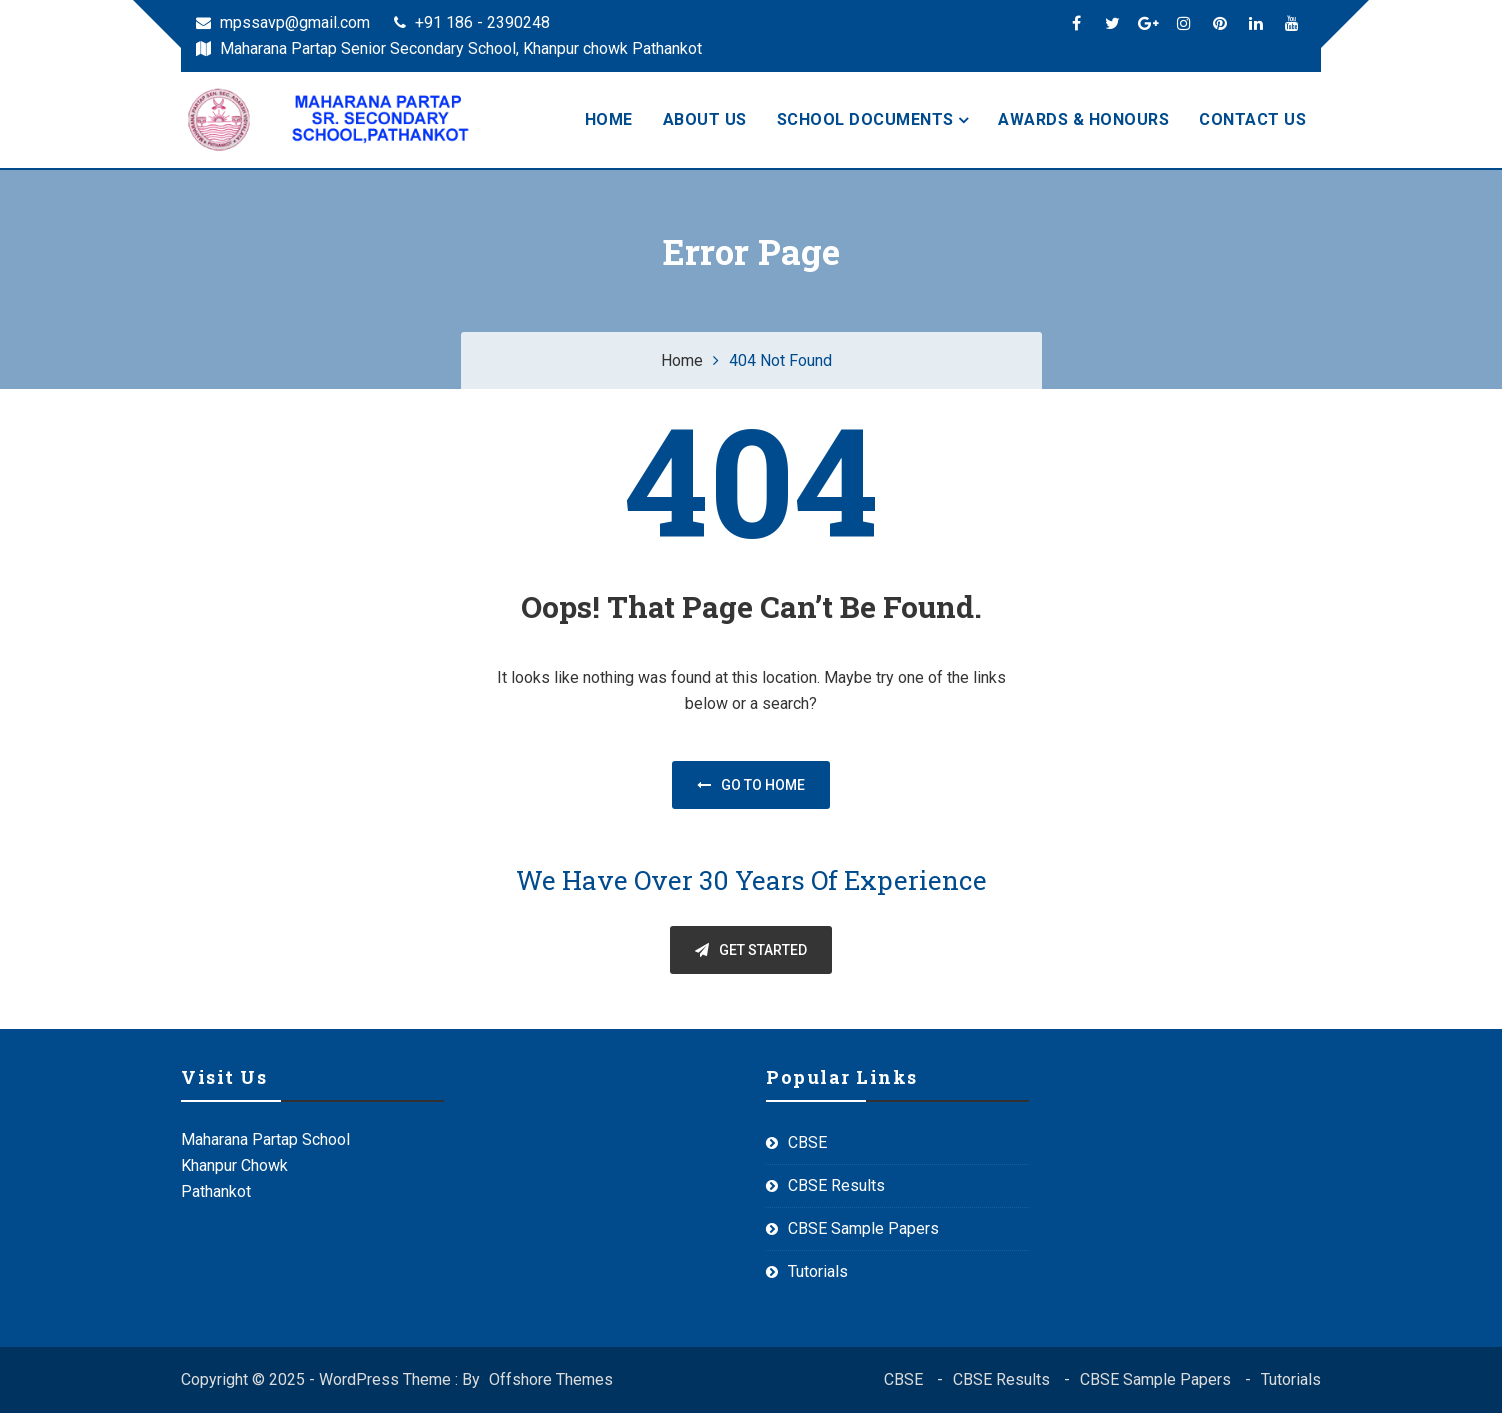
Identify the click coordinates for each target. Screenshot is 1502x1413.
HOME (609, 119)
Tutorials (818, 1271)
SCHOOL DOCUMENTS (865, 119)
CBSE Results (836, 1185)
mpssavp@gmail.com (283, 22)
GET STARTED (751, 950)
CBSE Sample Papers (863, 1228)
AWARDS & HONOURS (1083, 119)
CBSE (807, 1142)
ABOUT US (705, 119)
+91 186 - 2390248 (472, 22)
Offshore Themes (551, 1379)
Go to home (751, 785)
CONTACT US (1252, 119)
